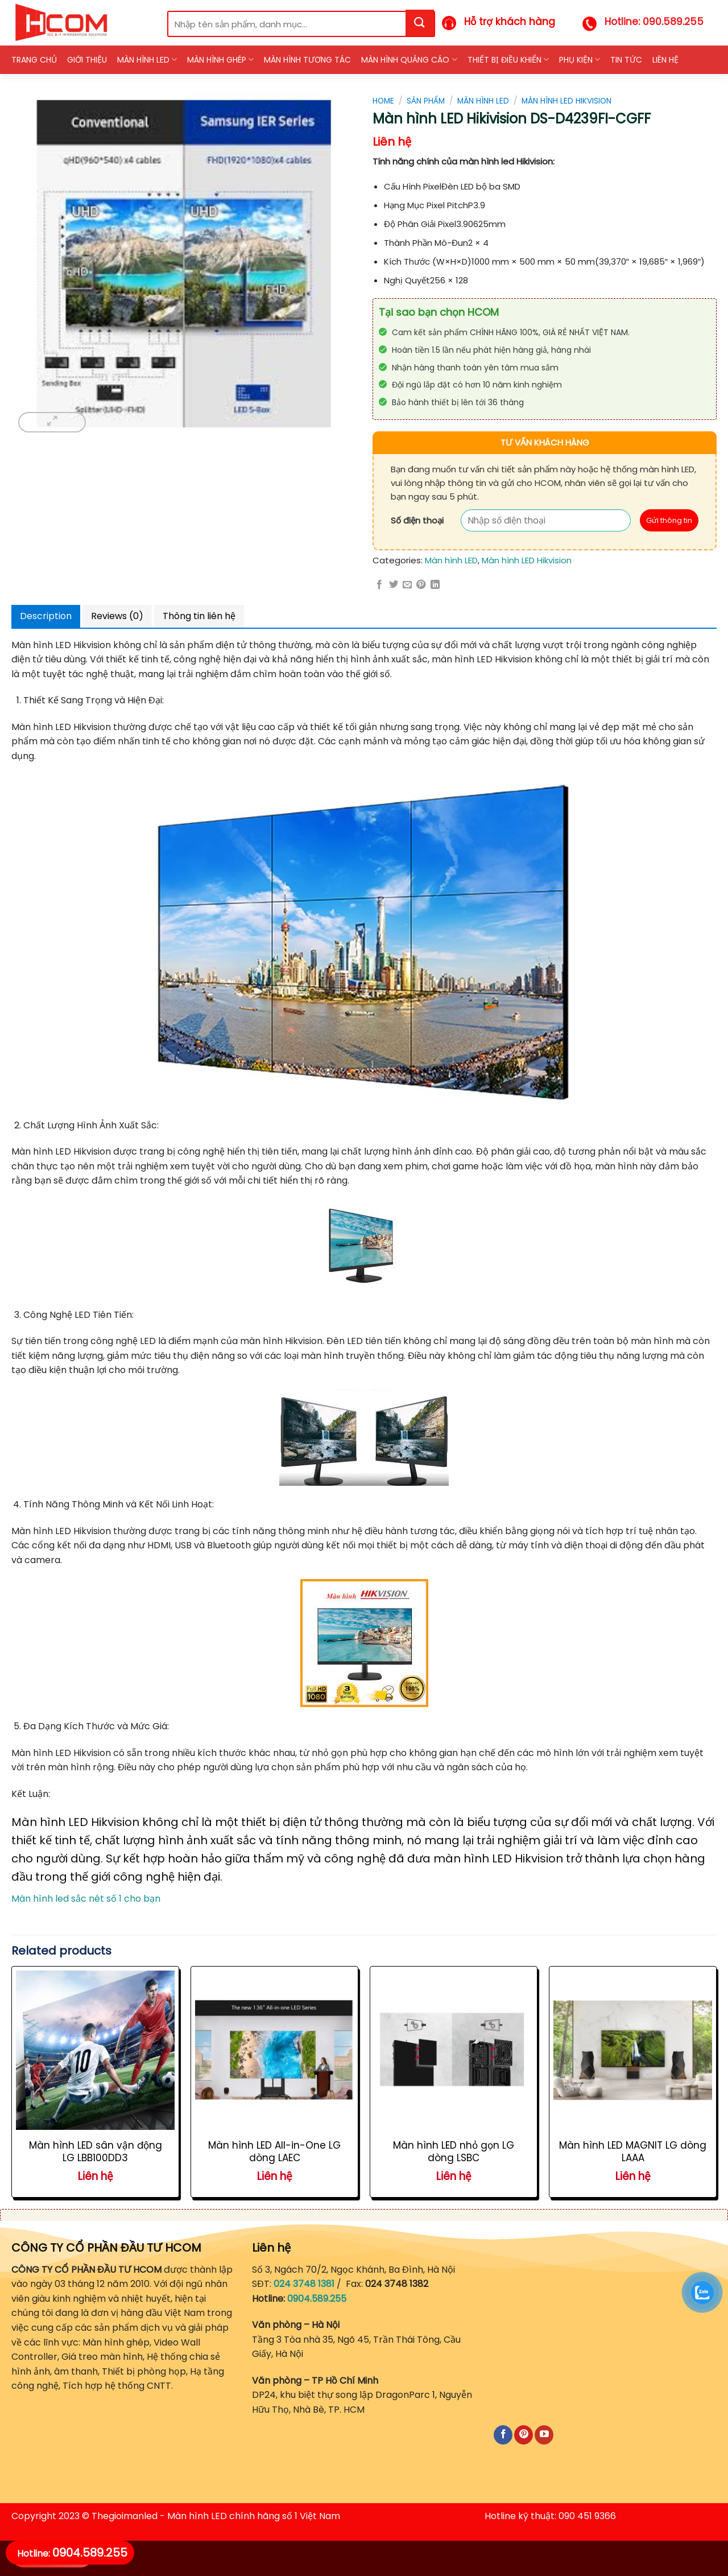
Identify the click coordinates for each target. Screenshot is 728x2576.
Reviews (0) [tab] (117, 616)
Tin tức (626, 59)
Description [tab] (46, 616)
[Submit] (420, 23)
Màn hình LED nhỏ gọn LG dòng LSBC (453, 2151)
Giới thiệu (87, 59)
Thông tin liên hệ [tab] (199, 616)
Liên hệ (665, 59)
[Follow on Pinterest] (523, 2435)
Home (383, 101)
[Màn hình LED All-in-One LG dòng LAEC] (274, 2050)
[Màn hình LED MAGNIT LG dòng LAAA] (632, 2050)
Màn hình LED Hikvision (566, 101)
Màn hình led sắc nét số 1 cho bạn (85, 1898)
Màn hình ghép (220, 59)
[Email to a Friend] (407, 585)
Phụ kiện (579, 59)
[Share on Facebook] (379, 585)
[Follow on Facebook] (503, 2435)
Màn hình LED (147, 59)
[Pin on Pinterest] (420, 585)
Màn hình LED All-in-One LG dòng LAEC (274, 2151)
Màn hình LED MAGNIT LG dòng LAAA (632, 2151)
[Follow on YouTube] (544, 2435)
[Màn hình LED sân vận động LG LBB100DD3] (95, 2050)
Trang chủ (34, 59)
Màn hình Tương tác (307, 59)
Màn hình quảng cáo (409, 59)
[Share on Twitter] (393, 585)
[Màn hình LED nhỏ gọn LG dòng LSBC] (453, 2050)
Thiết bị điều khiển (508, 59)
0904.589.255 (316, 2298)
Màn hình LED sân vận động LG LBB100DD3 (95, 2151)
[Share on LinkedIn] (435, 585)
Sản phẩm (426, 101)
